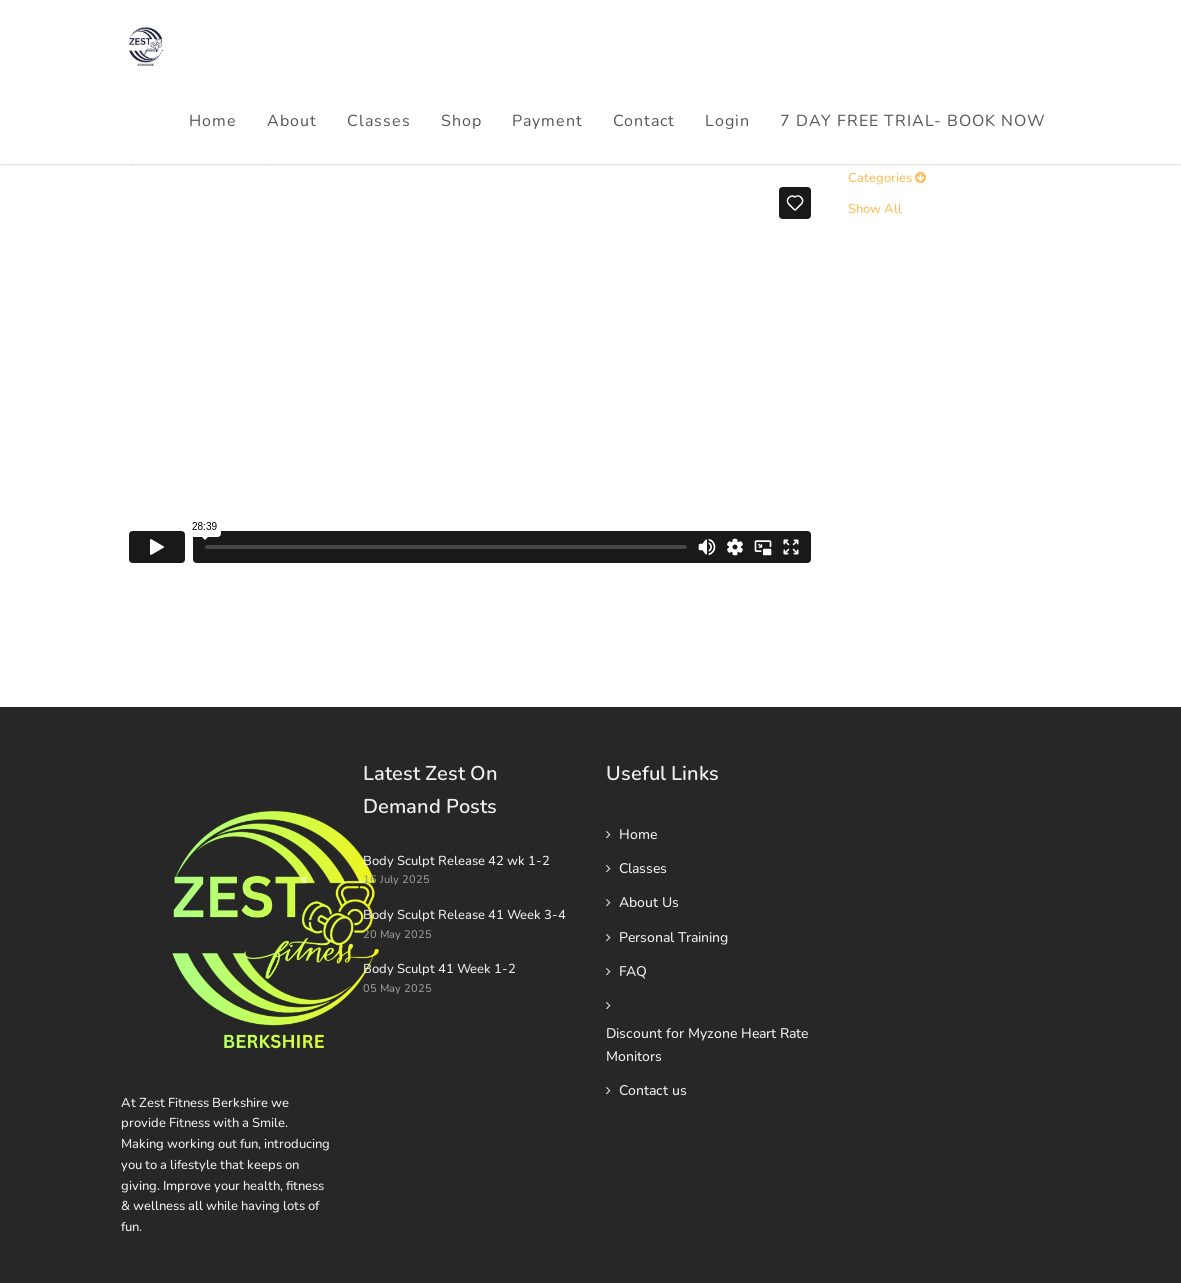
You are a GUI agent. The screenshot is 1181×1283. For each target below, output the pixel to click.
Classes (379, 121)
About (292, 121)
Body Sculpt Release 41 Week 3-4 (464, 915)
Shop (461, 121)
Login (727, 121)
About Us (649, 902)
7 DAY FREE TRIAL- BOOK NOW (913, 121)
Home (213, 121)
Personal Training (673, 937)
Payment (547, 121)
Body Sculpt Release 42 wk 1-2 (456, 861)
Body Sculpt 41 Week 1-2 (439, 969)
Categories (887, 178)
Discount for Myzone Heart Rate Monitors (707, 1044)
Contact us (653, 1090)
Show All (875, 209)
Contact (644, 121)
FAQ (633, 971)
